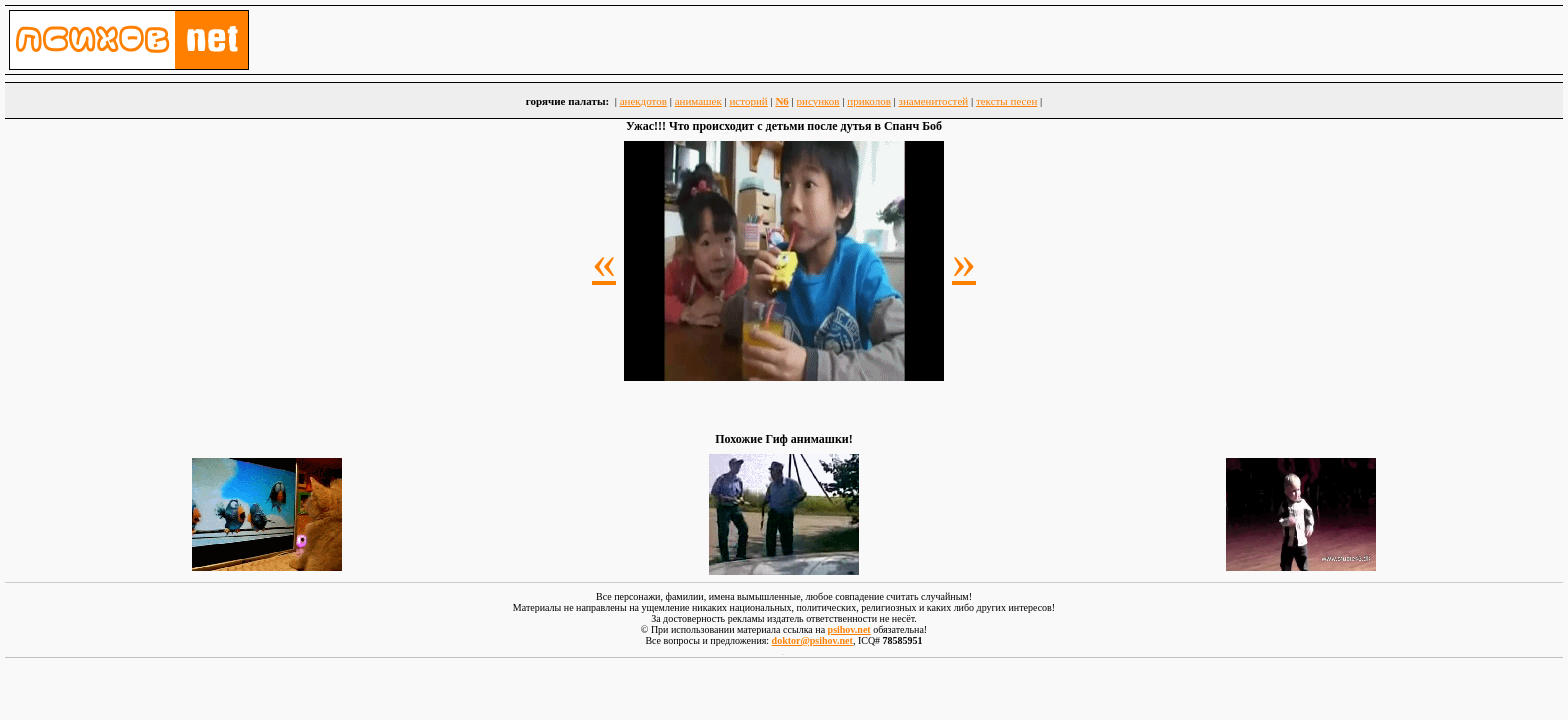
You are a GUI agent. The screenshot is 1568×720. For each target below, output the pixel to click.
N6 (781, 101)
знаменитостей (934, 101)
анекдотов (643, 101)
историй (748, 101)
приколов (869, 101)
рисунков (818, 101)
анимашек (698, 101)
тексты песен (1006, 101)
